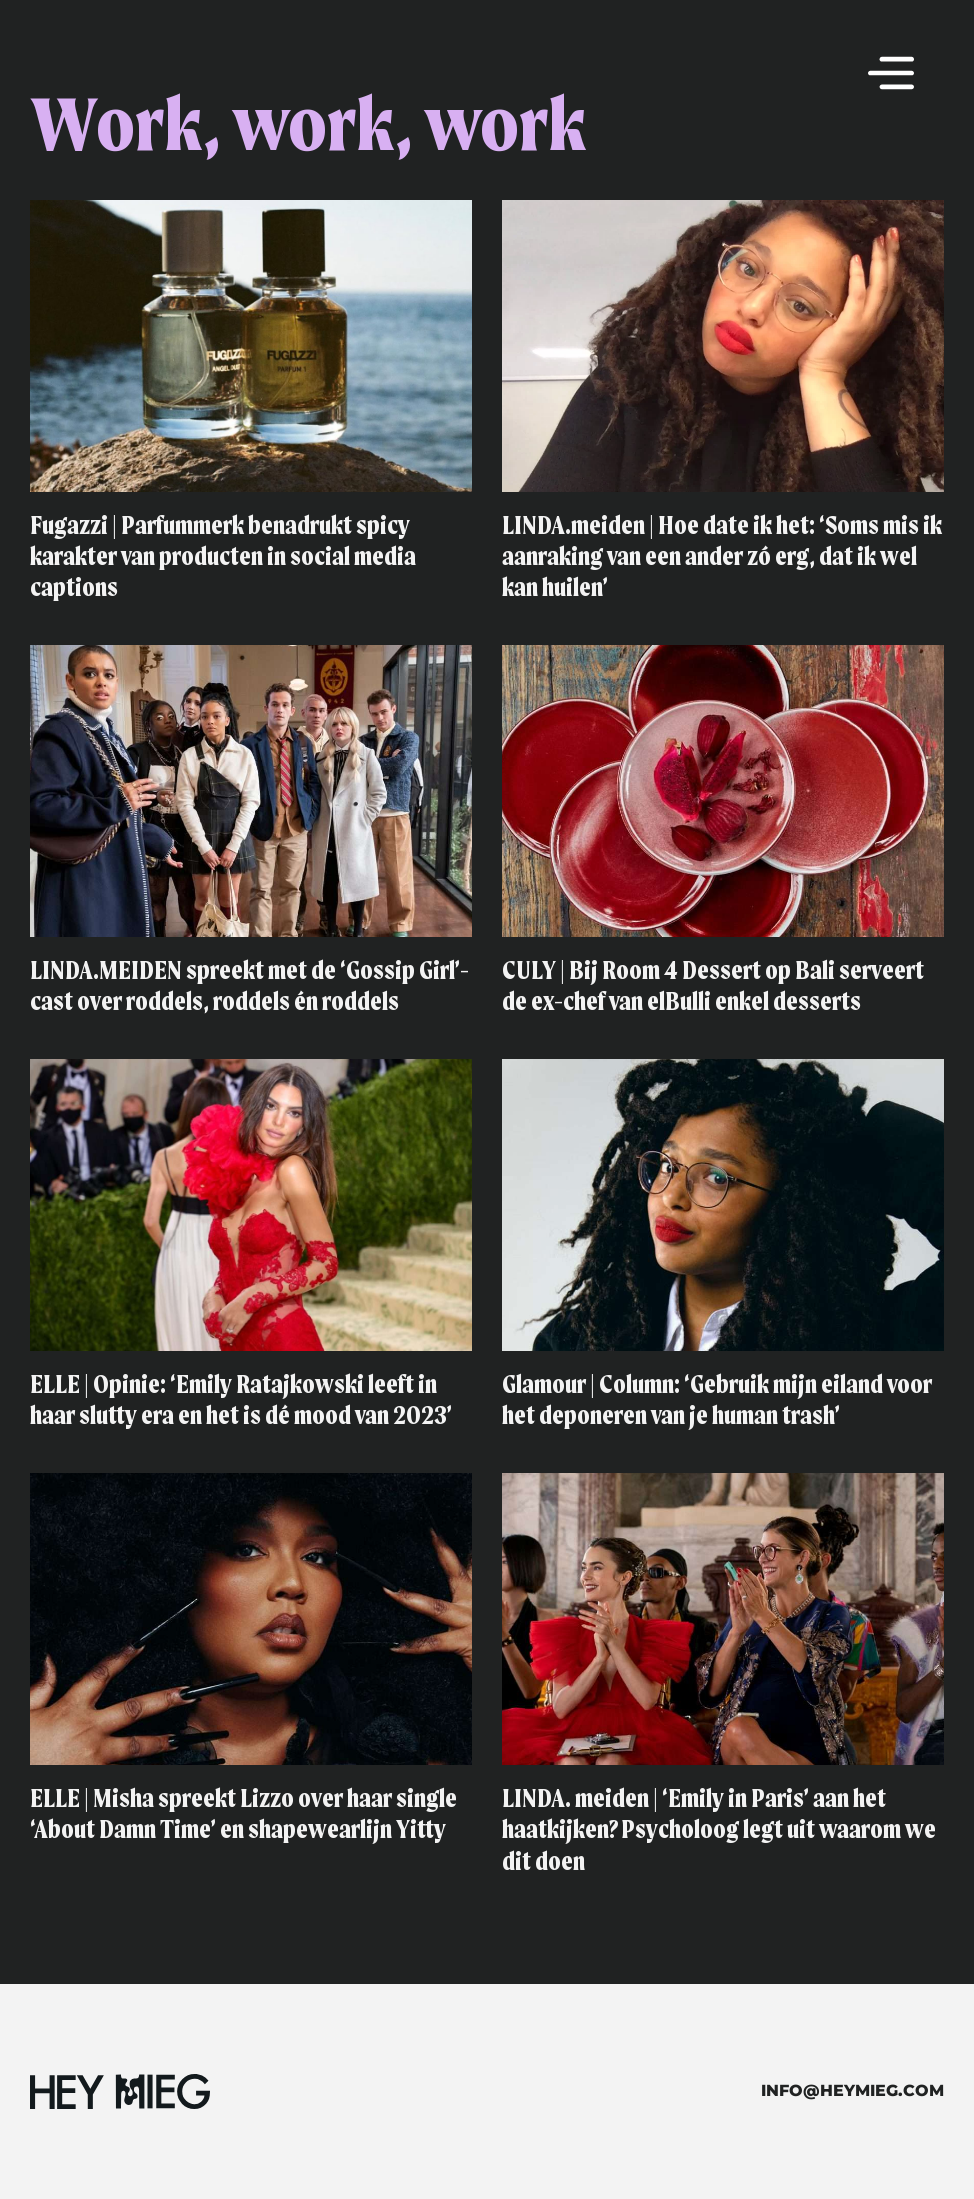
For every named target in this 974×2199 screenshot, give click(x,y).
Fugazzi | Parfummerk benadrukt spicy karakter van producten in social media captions (223, 558)
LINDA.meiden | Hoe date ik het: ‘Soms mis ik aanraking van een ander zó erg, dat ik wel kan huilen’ (722, 558)
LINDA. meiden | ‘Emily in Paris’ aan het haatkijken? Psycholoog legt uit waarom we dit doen (719, 1831)
